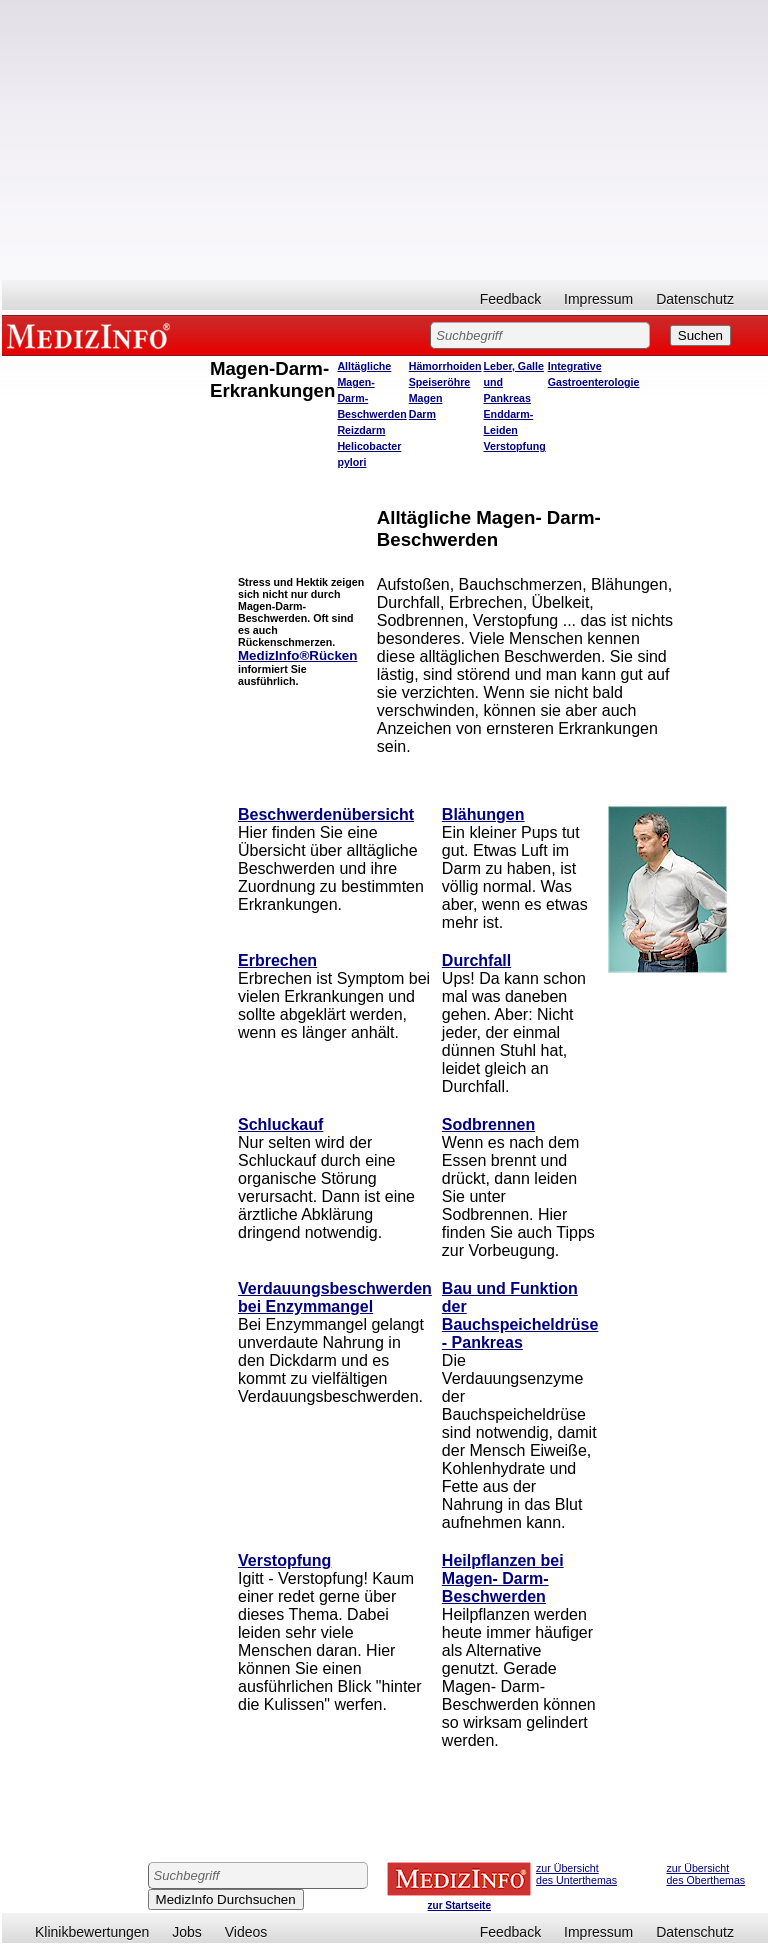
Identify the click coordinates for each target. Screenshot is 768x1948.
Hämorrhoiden (445, 366)
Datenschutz (695, 299)
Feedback (510, 299)
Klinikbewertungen (92, 1932)
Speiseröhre (440, 382)
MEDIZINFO (92, 335)
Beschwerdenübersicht (326, 814)
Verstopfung (515, 446)
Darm (422, 414)
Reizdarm (361, 430)
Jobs (187, 1932)
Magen (426, 398)
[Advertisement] (385, 140)
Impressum (598, 299)
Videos (246, 1932)
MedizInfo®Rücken (297, 655)
